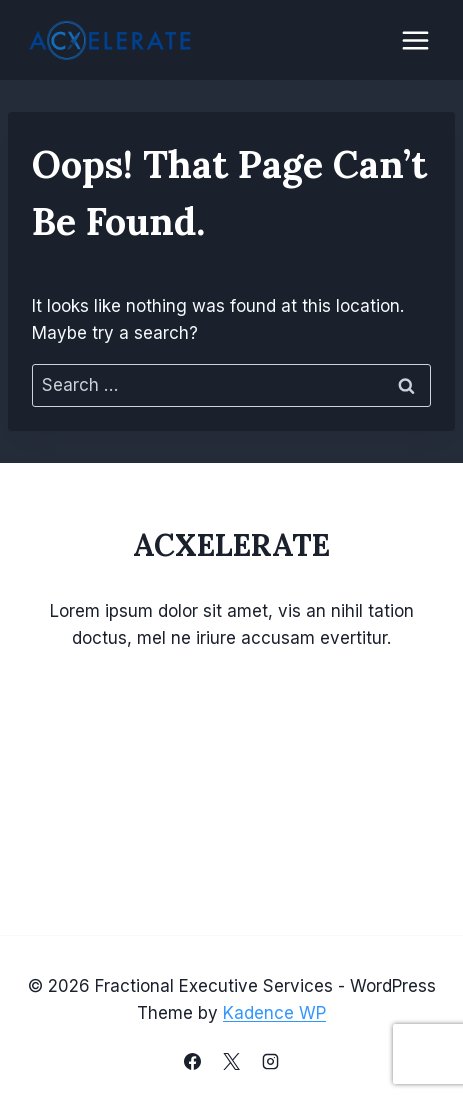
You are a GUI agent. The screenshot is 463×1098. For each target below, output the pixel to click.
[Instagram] (271, 1061)
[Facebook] (192, 1061)
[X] (232, 1061)
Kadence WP (274, 1013)
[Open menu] (415, 40)
